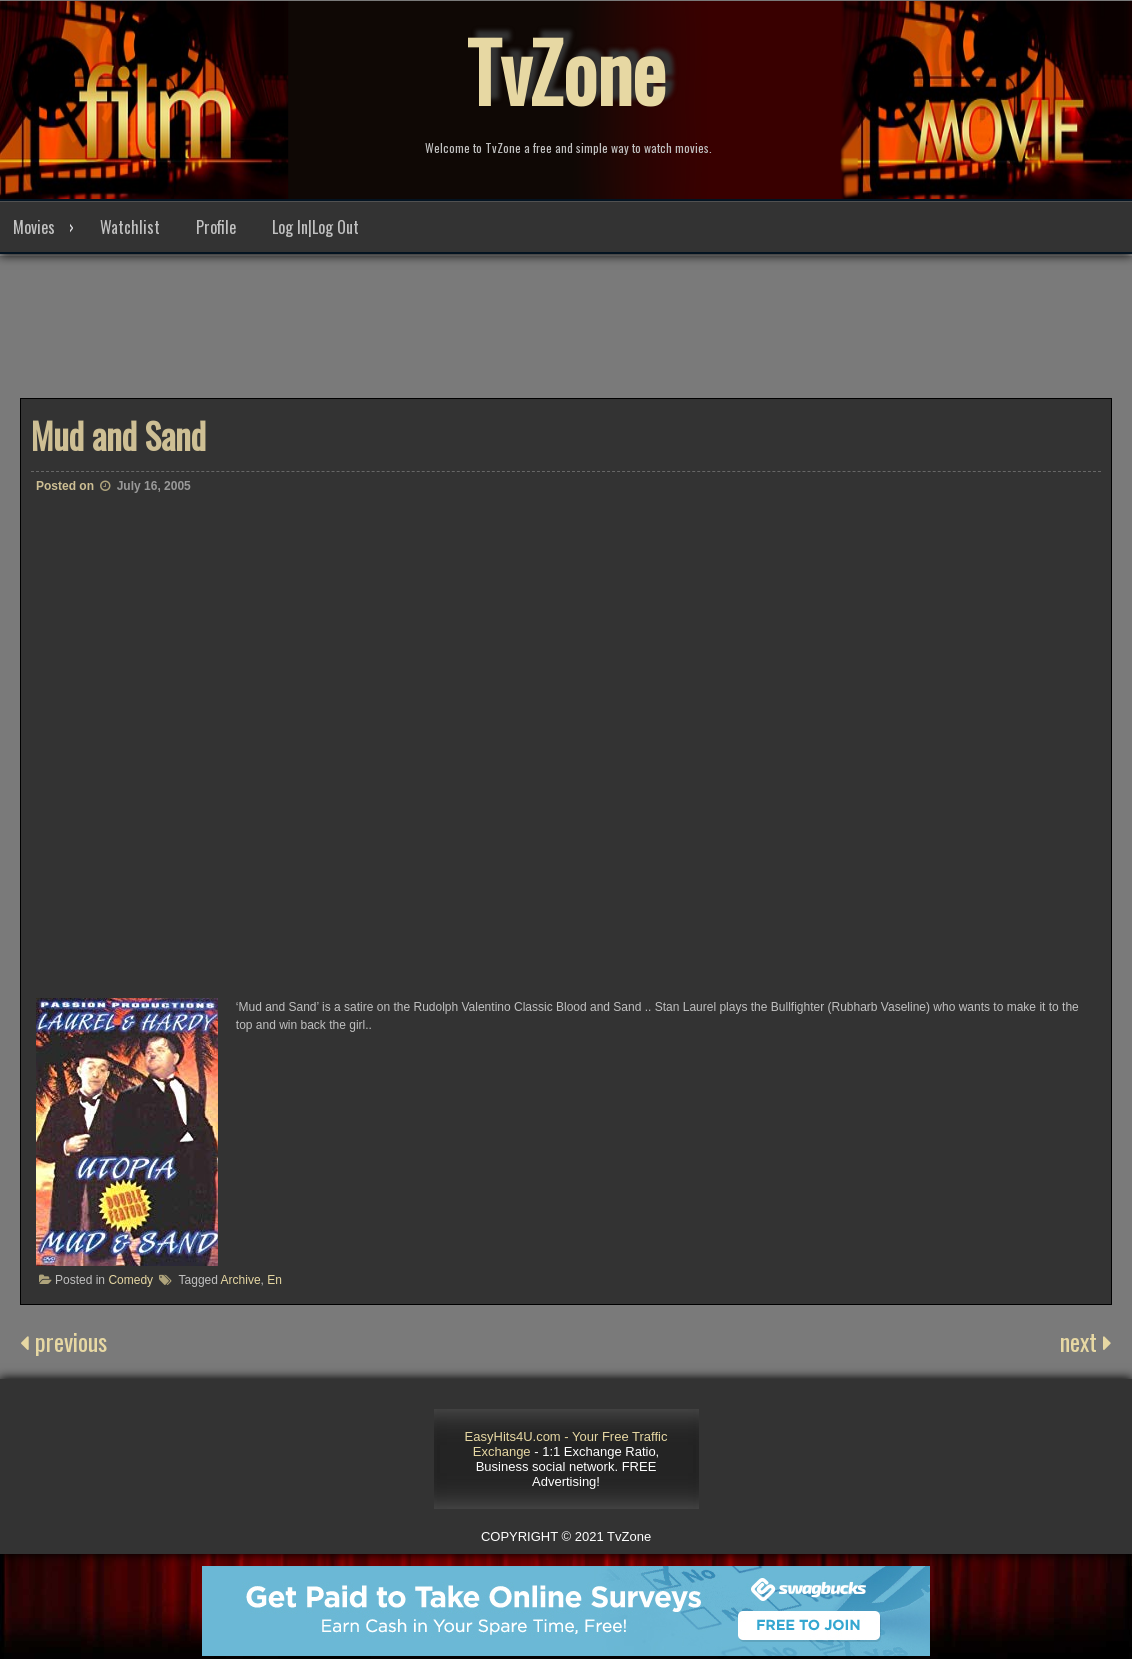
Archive (241, 1280)
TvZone (566, 70)
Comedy (130, 1280)
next (1086, 1341)
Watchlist (130, 227)
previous (63, 1341)
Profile (216, 227)
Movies (34, 227)
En (274, 1280)
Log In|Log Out (315, 227)
